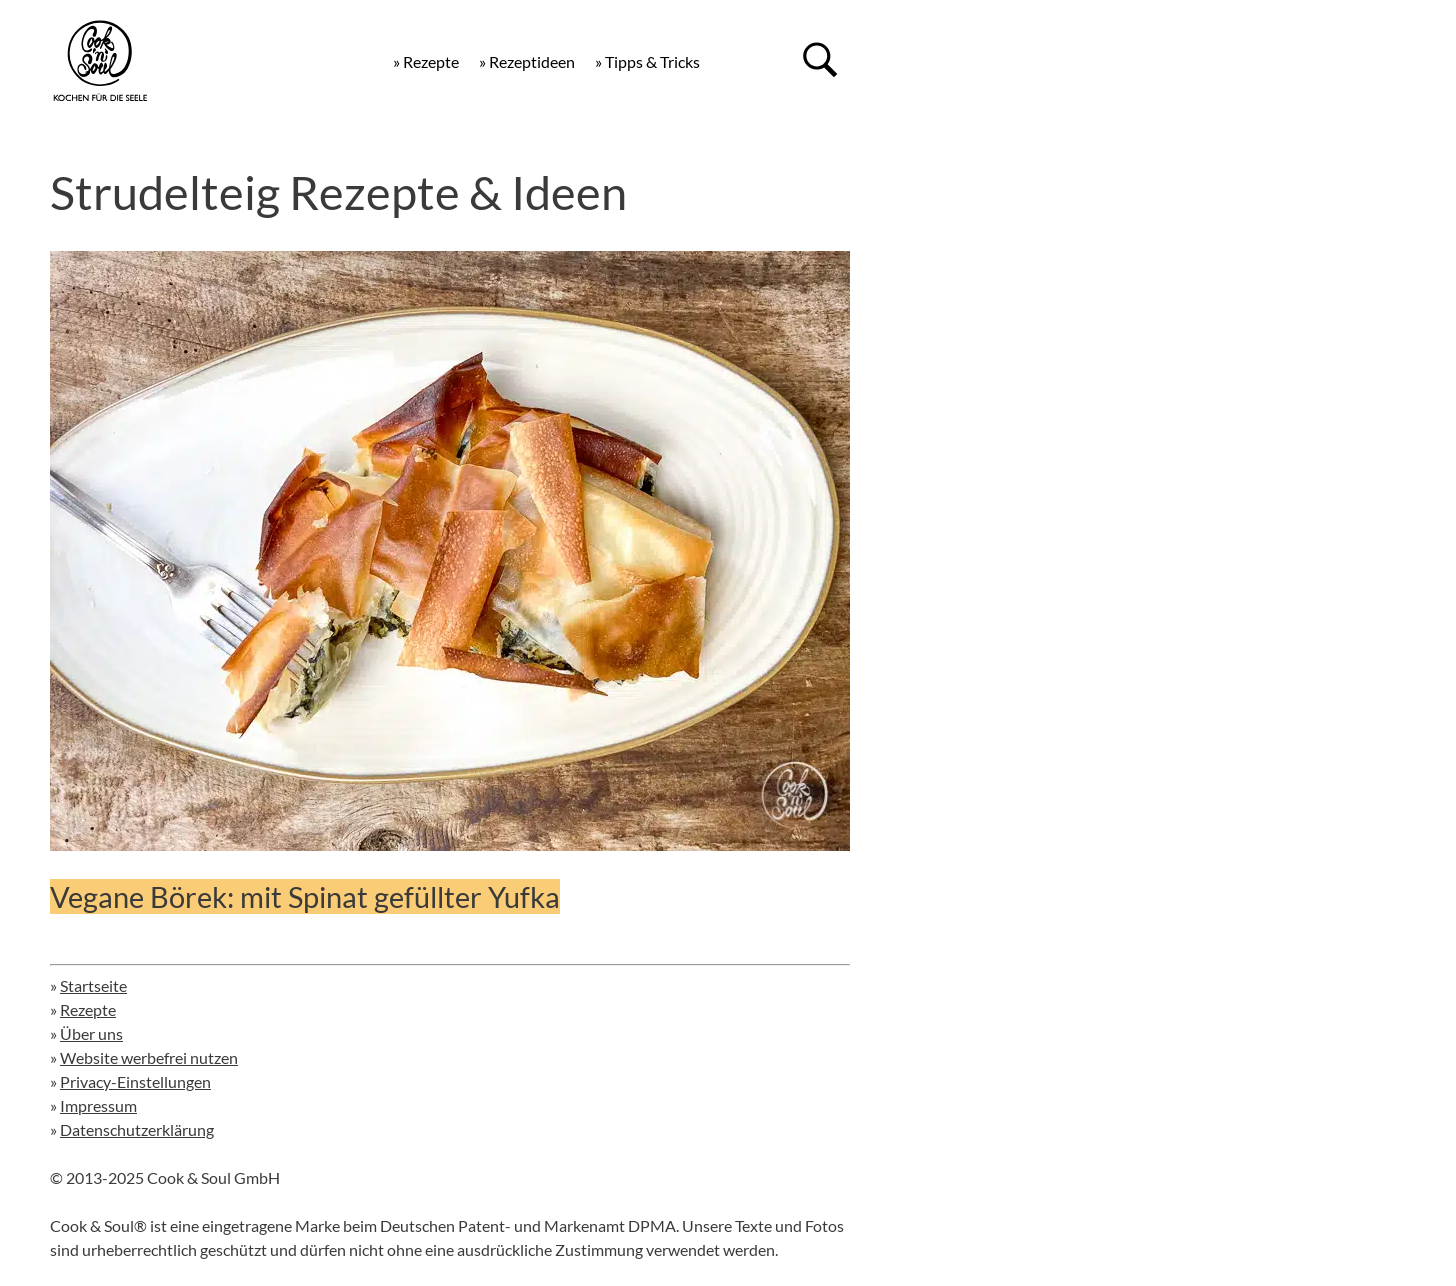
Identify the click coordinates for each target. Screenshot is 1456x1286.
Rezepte (88, 1009)
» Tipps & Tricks (647, 61)
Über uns (91, 1033)
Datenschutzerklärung (137, 1129)
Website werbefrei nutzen (149, 1057)
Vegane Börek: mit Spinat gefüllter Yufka (305, 896)
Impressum (98, 1105)
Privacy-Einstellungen (135, 1081)
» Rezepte (426, 61)
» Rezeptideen (527, 61)
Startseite (93, 985)
